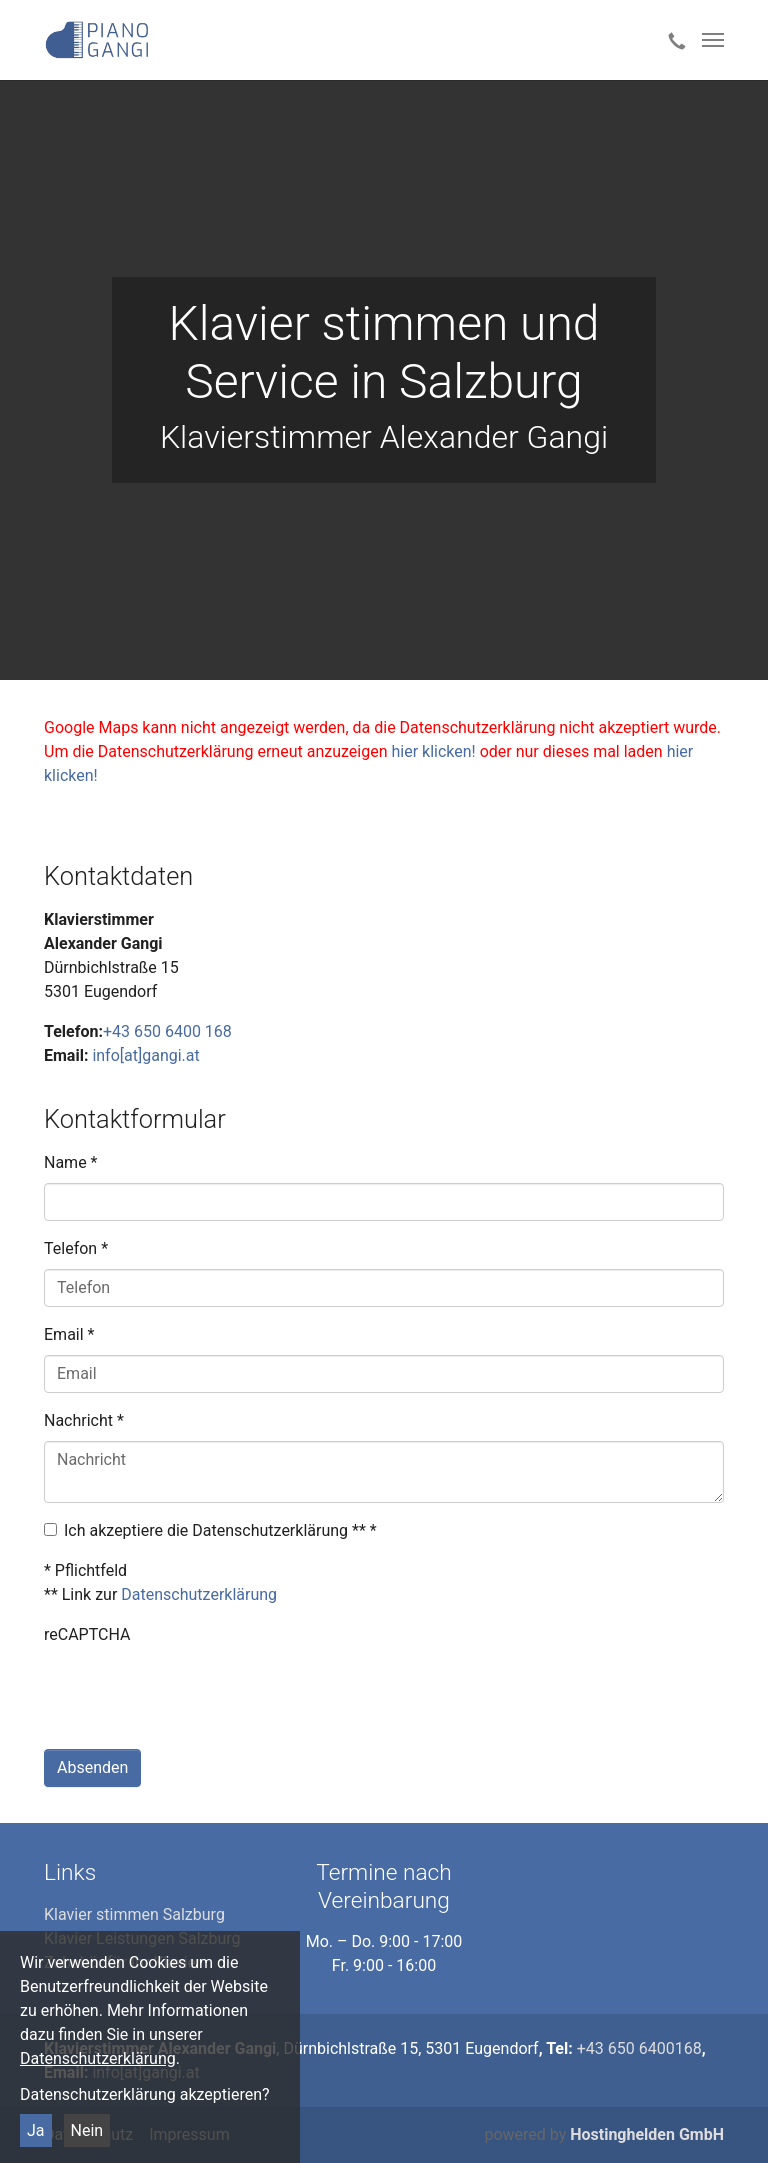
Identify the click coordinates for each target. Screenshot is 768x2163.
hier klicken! (433, 751)
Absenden (92, 1767)
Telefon (76, 1248)
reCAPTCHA (87, 1634)
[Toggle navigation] (713, 40)
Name (71, 1162)
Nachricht (84, 1420)
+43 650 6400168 (639, 2048)
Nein (87, 2130)
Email (69, 1334)
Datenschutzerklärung (98, 2058)
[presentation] (196, 1694)
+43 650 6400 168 (167, 1031)
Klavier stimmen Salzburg (134, 1914)
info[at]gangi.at (145, 1055)
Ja (36, 2130)
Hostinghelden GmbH (647, 2134)
